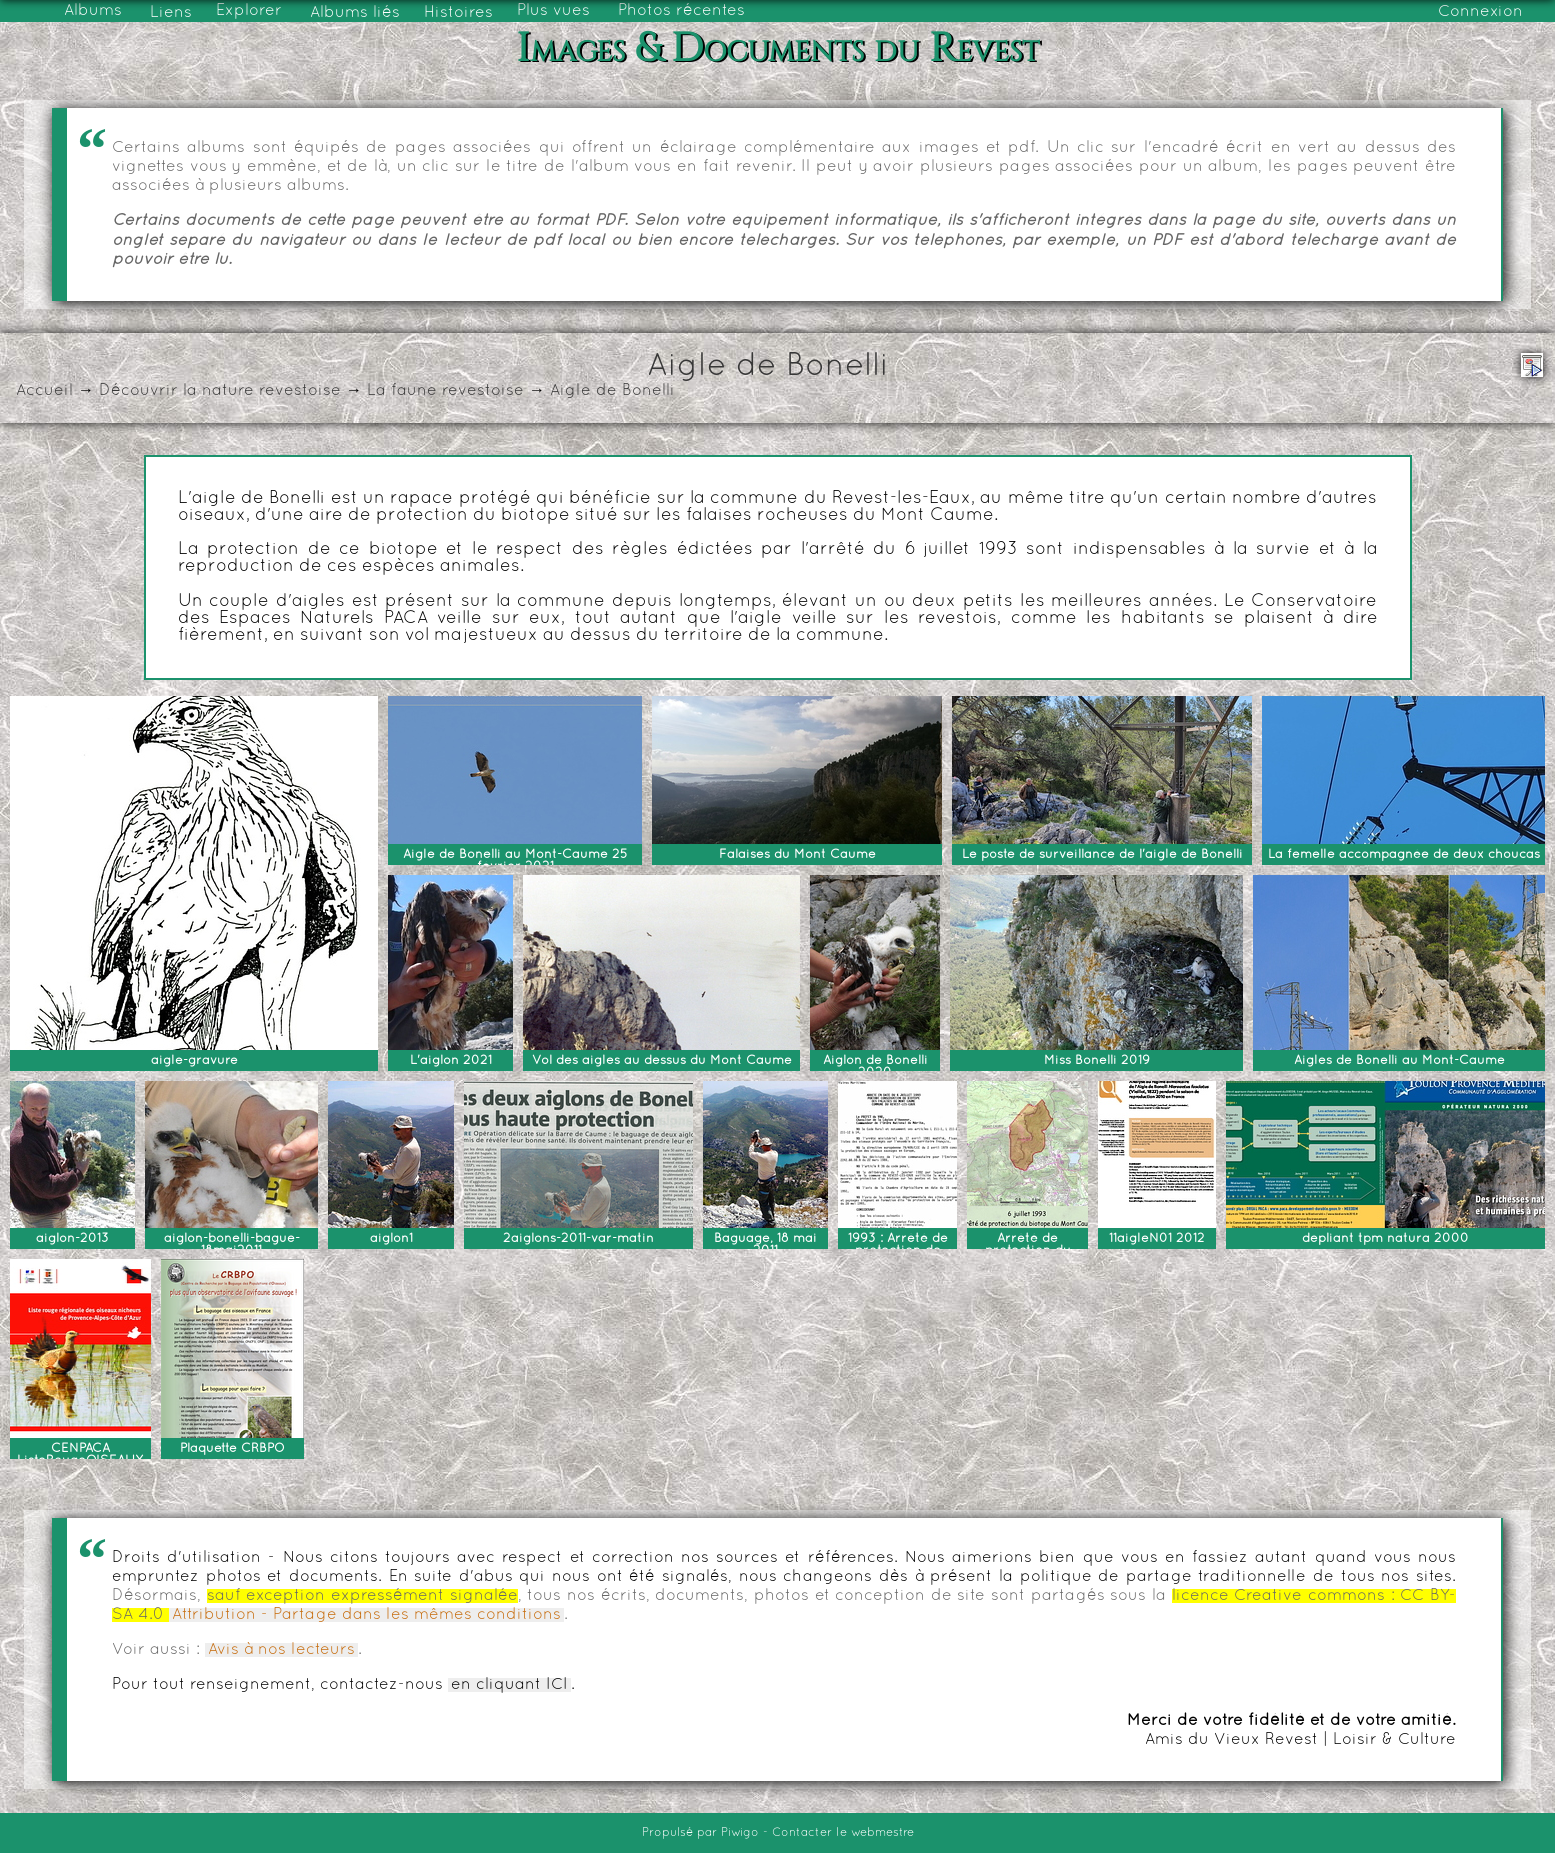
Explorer (249, 11)
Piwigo (740, 1833)
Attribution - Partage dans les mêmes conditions (366, 1615)
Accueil (44, 391)
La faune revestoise (445, 391)
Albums (93, 11)
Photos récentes (681, 11)
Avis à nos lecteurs (281, 1650)
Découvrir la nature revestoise (220, 391)
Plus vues (553, 11)
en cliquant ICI (509, 1685)
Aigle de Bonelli (612, 391)
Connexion (1480, 12)
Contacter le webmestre (843, 1833)
